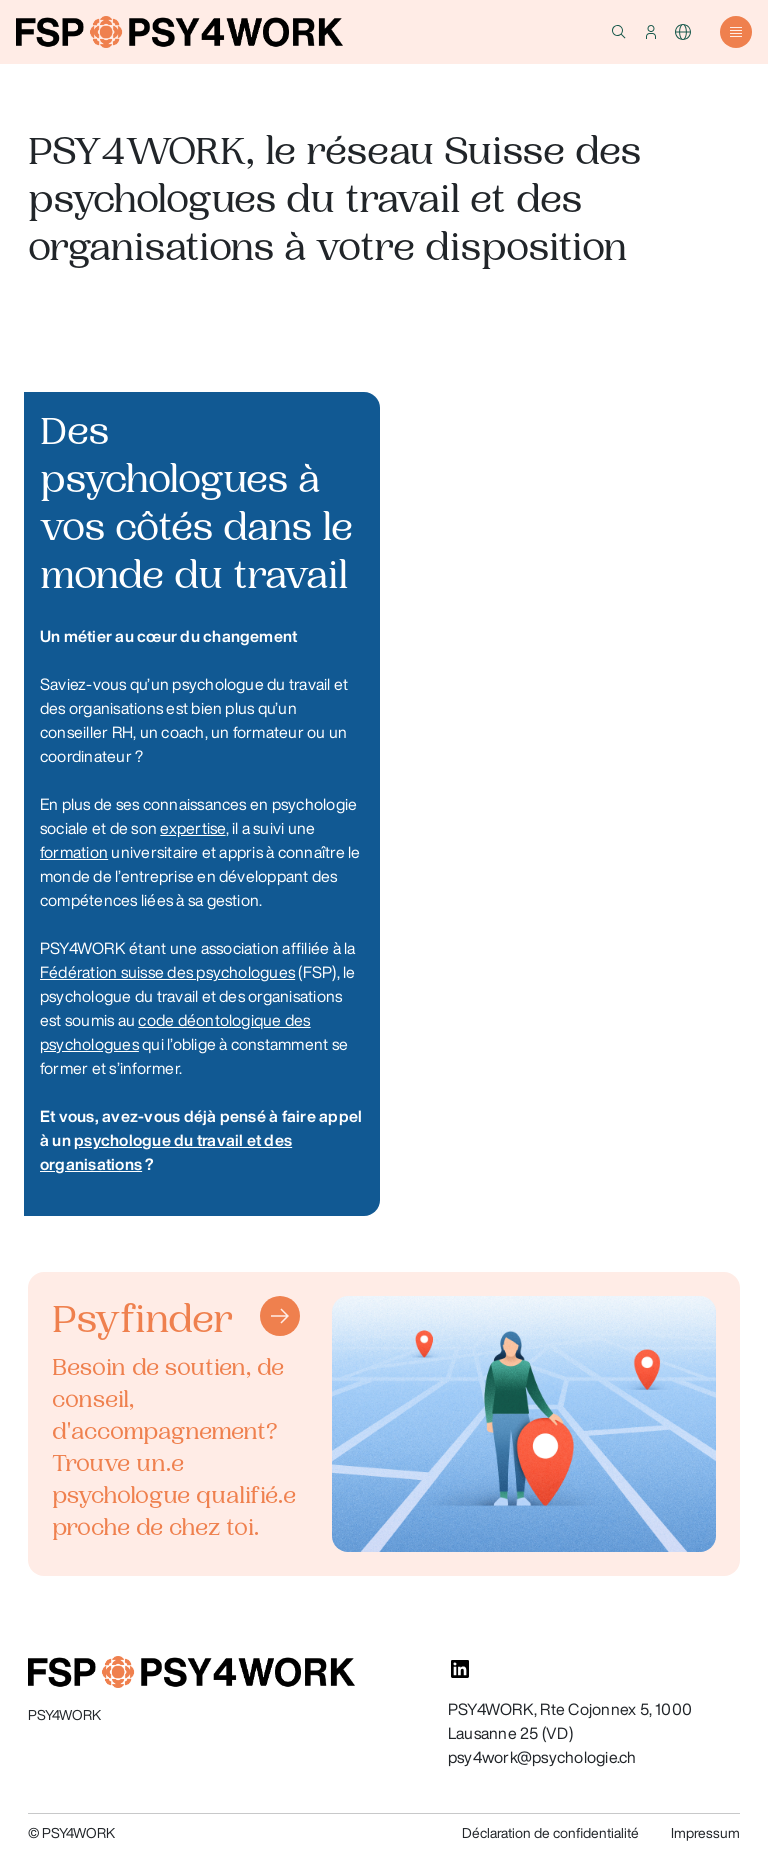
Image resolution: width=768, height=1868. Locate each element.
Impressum (705, 1833)
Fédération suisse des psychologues (167, 972)
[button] (619, 32)
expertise (192, 828)
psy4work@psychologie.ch (542, 1757)
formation (74, 852)
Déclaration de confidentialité (550, 1833)
